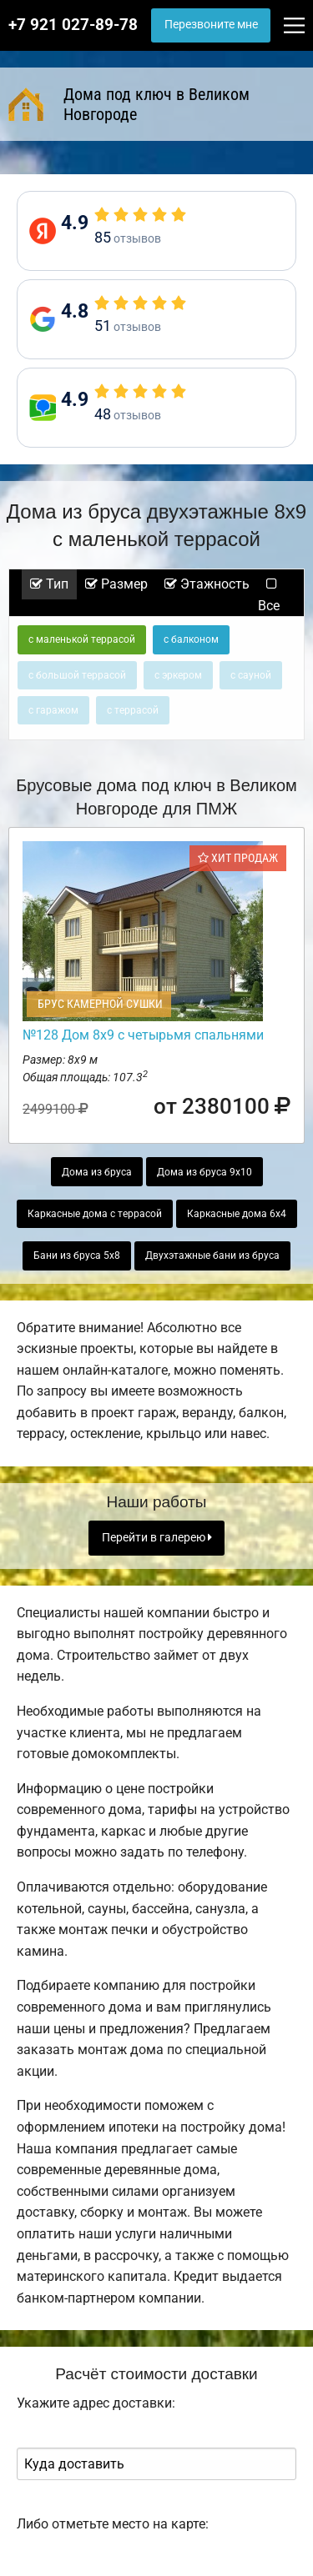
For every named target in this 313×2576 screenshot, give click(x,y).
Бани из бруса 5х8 (76, 1255)
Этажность (207, 584)
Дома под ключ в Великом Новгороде (129, 104)
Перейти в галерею (157, 1538)
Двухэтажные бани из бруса (212, 1255)
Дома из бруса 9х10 (204, 1172)
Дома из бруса (97, 1172)
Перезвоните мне (211, 25)
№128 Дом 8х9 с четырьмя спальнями (143, 1035)
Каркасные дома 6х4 (236, 1214)
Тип (49, 584)
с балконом (191, 639)
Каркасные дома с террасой (95, 1214)
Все (269, 596)
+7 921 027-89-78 (73, 25)
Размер (116, 584)
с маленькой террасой (81, 639)
